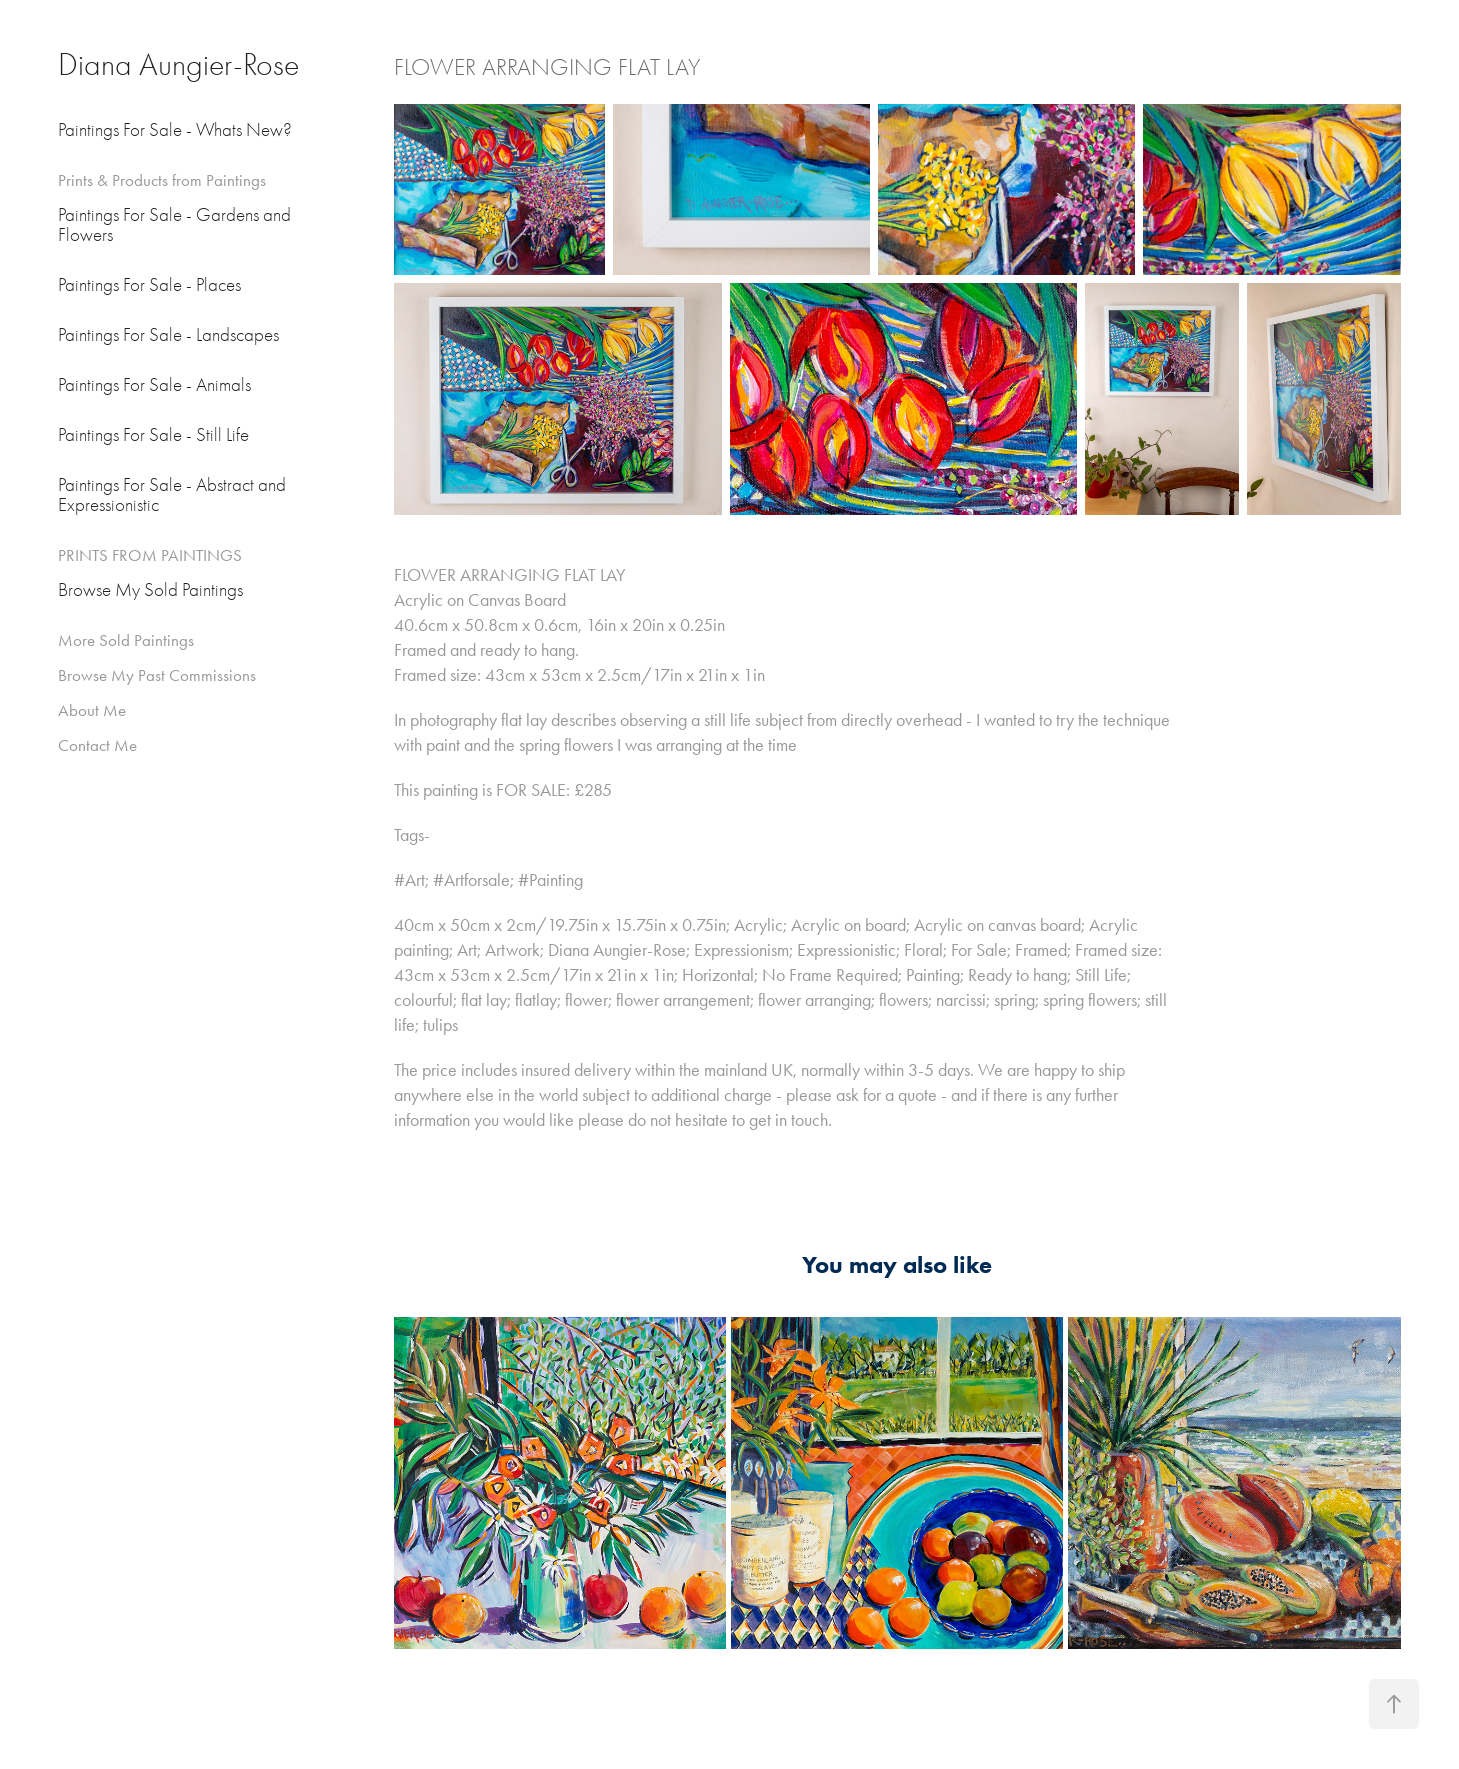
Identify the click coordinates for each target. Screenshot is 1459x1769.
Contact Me (97, 745)
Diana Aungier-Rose (178, 64)
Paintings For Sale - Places (149, 285)
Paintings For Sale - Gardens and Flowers (174, 225)
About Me (92, 710)
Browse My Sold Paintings (150, 590)
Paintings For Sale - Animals (154, 385)
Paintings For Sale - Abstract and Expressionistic (172, 495)
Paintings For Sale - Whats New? (175, 130)
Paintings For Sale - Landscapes (168, 335)
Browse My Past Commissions (157, 675)
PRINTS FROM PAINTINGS (150, 555)
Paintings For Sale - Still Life (153, 435)
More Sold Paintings (126, 640)
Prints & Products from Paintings (162, 180)
